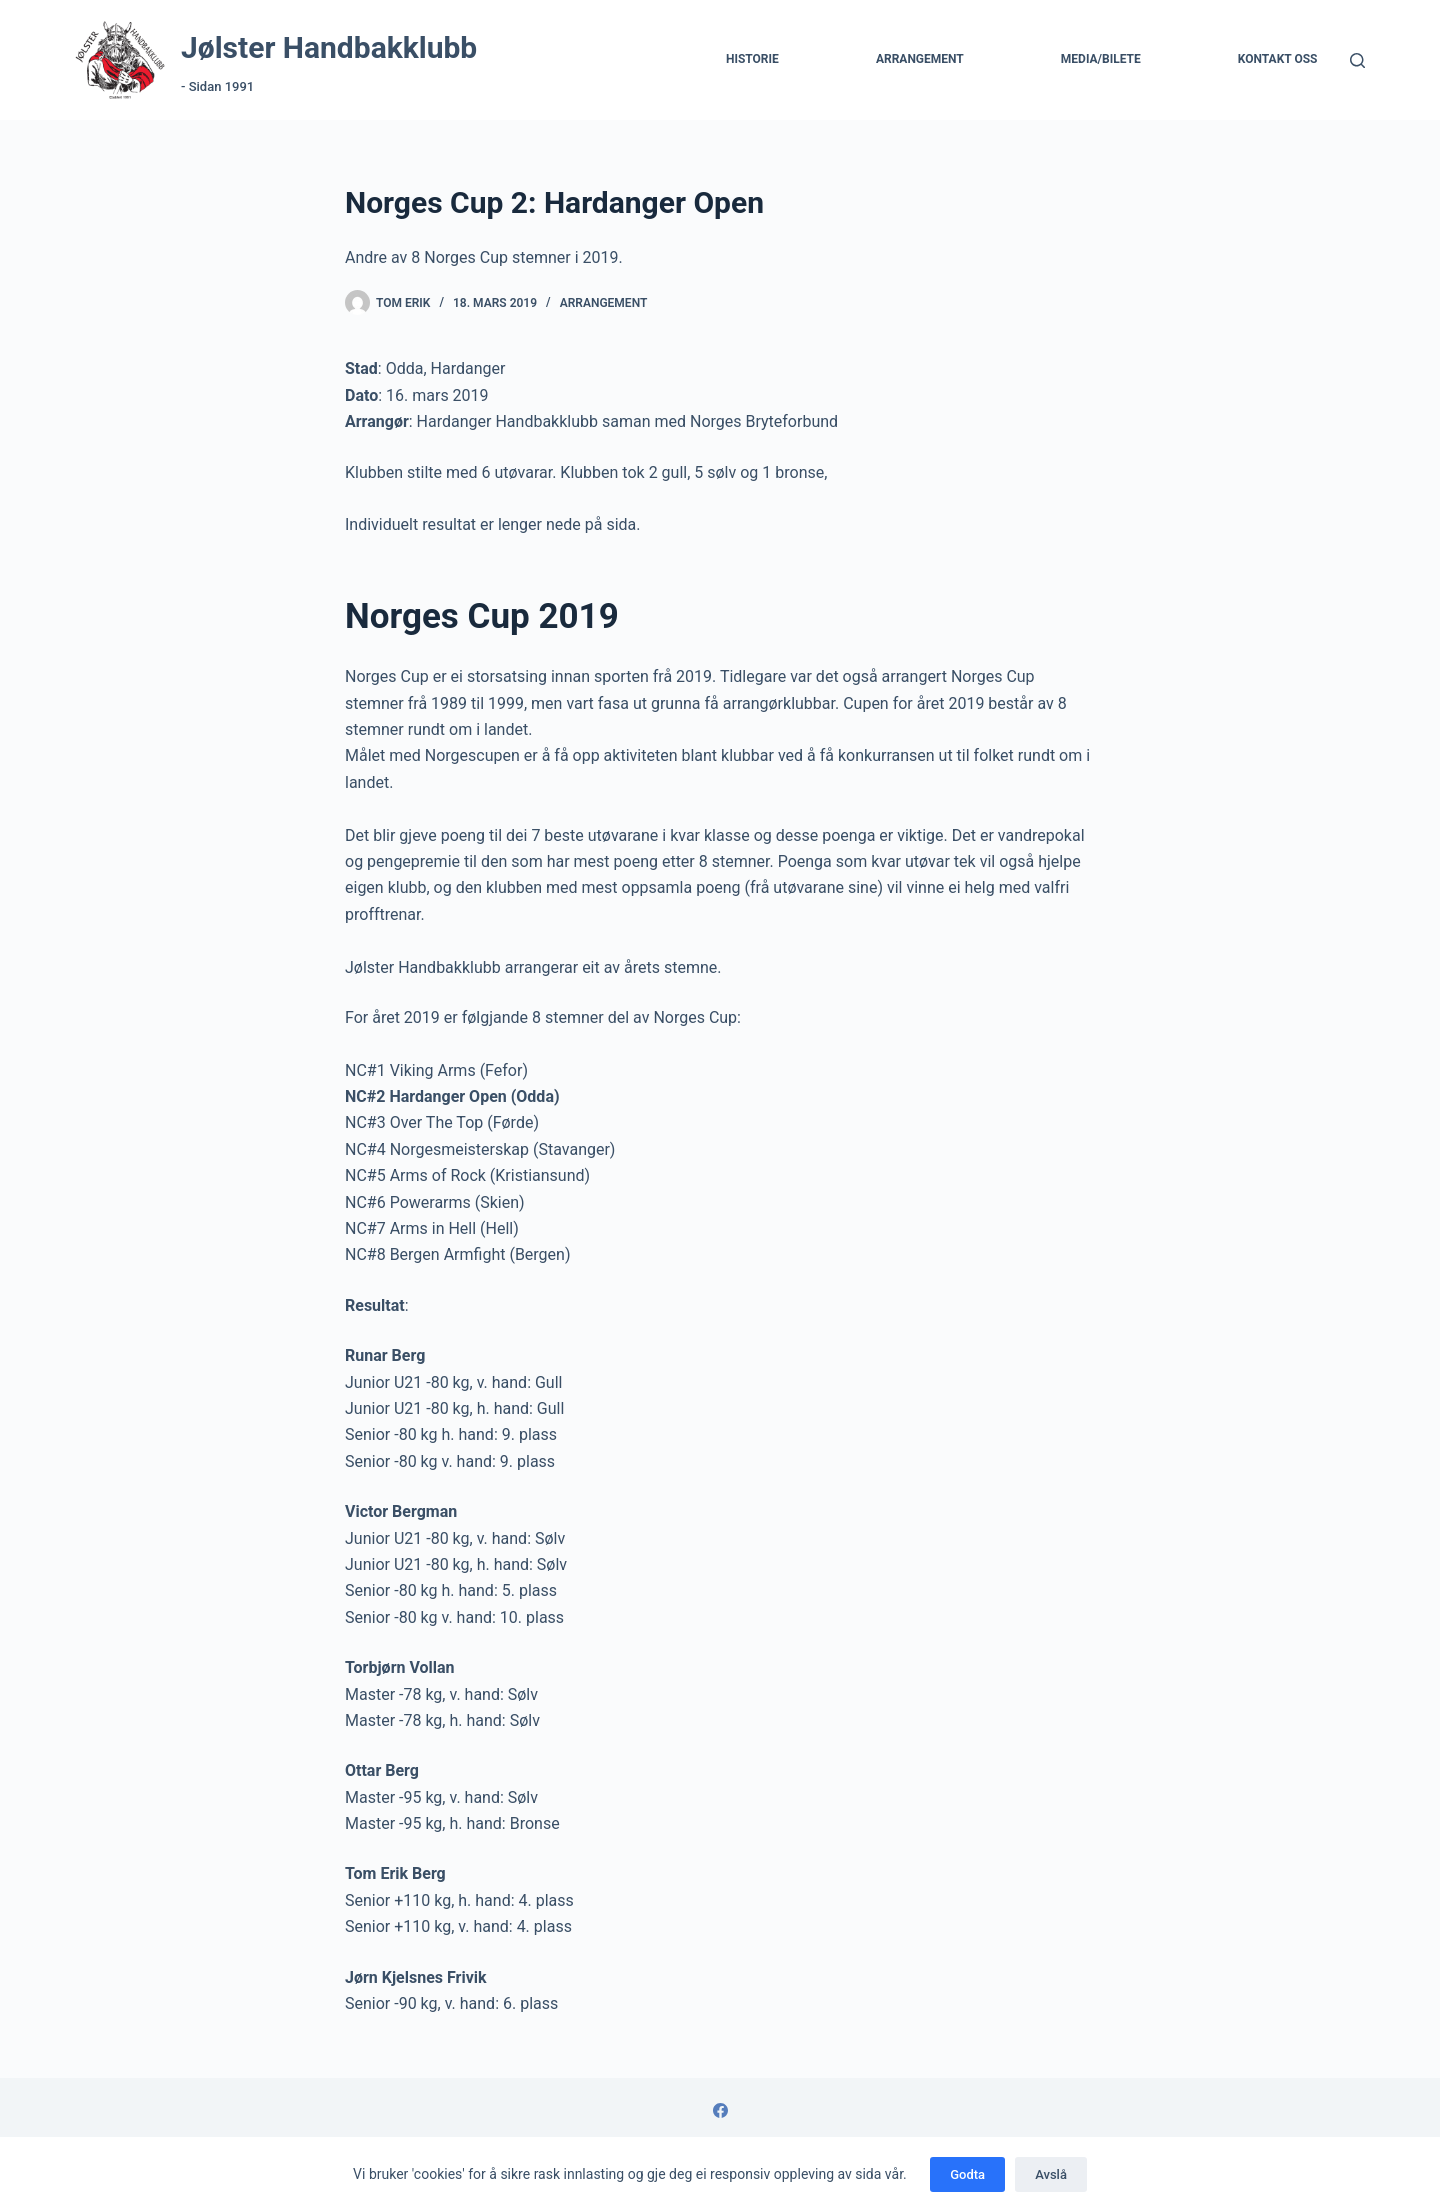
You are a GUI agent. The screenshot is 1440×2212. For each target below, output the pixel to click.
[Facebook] (720, 2110)
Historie (752, 59)
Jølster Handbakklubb (329, 47)
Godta (967, 2174)
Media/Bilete (1101, 59)
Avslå (1051, 2174)
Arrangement (920, 59)
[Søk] (1357, 60)
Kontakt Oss (1278, 59)
